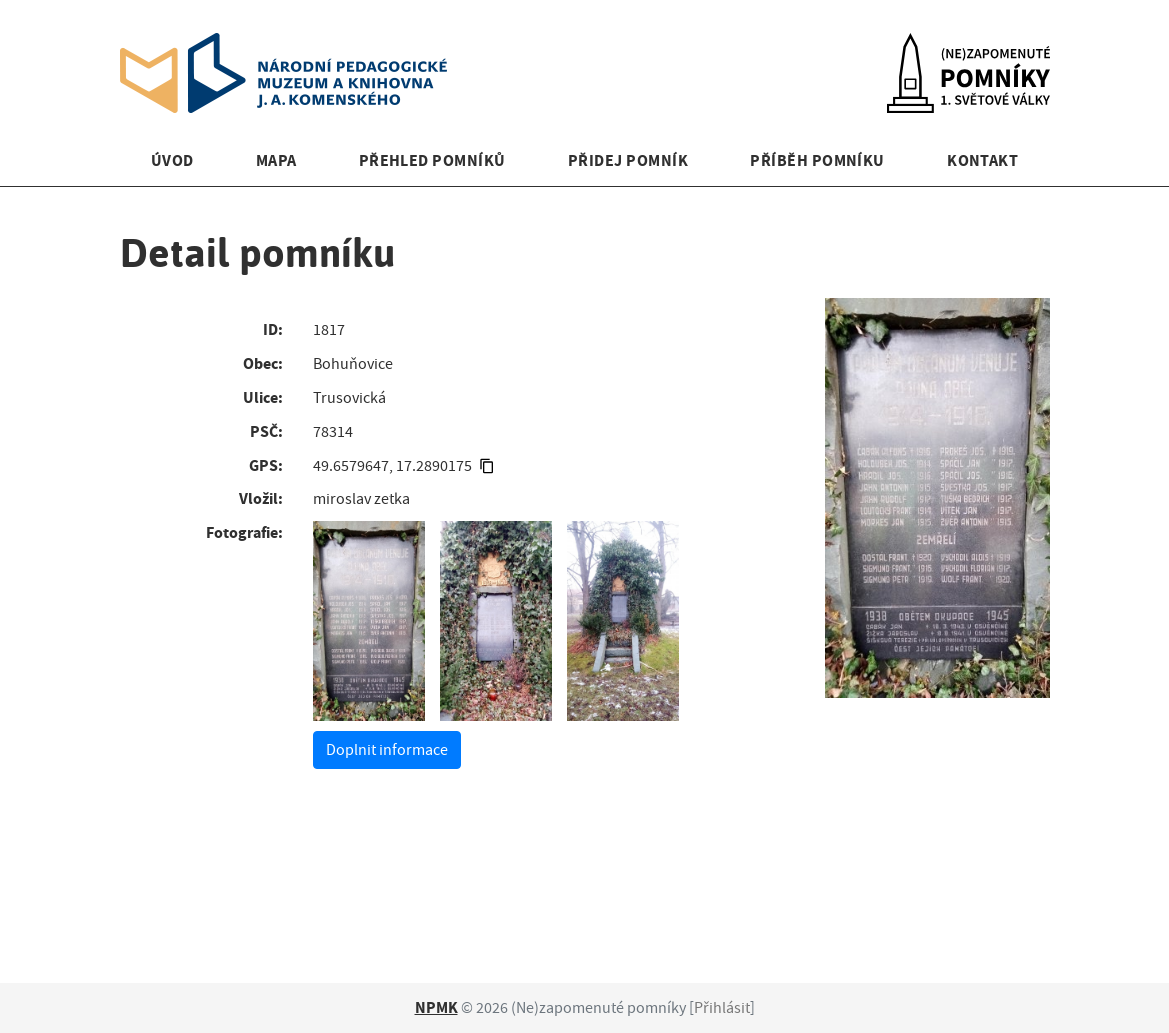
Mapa (276, 160)
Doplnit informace (387, 750)
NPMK (436, 1007)
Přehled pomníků (432, 160)
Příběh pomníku (817, 160)
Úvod (172, 160)
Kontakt (982, 160)
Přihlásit (722, 1008)
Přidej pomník (628, 160)
